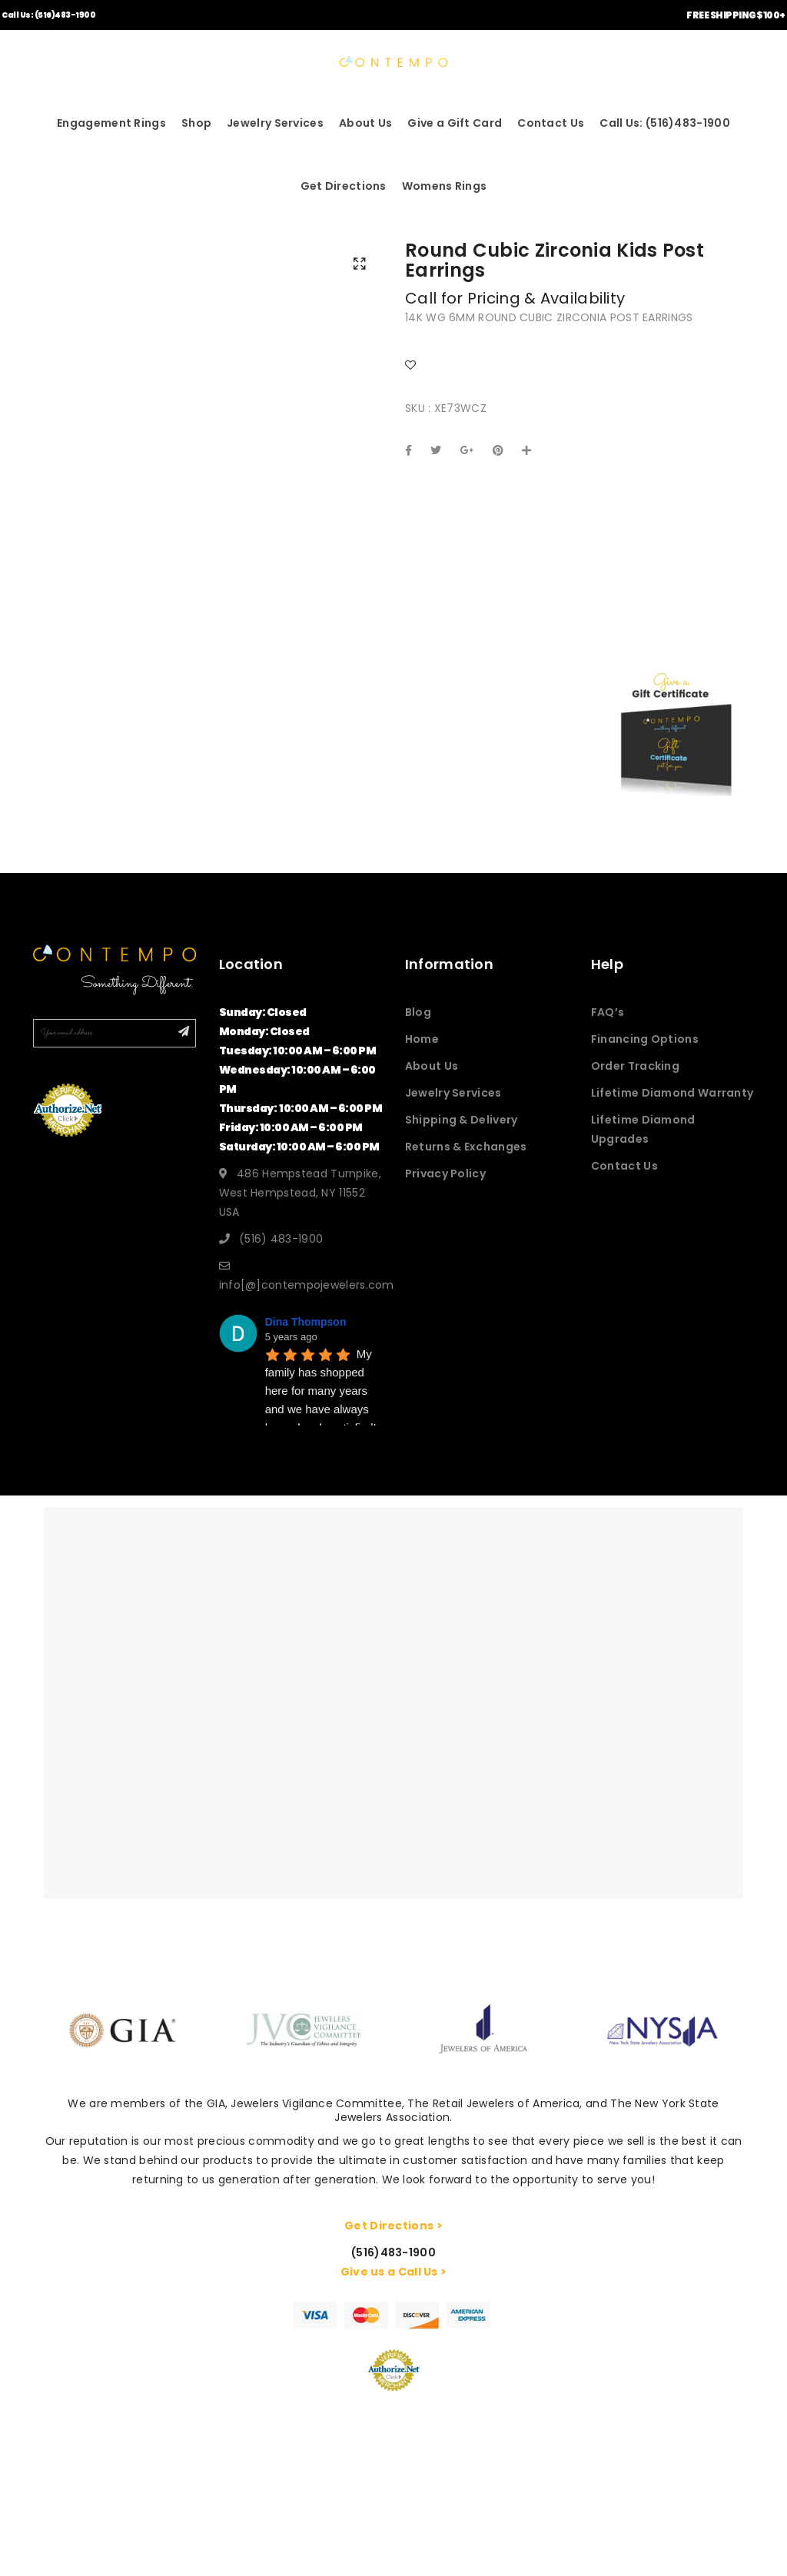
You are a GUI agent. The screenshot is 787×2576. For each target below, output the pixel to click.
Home (422, 1039)
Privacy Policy (445, 1173)
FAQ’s (608, 1012)
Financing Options (645, 1039)
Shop (196, 123)
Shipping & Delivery (461, 1119)
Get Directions (344, 186)
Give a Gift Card (454, 123)
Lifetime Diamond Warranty (672, 1092)
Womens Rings (444, 186)
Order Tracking (635, 1066)
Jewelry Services (275, 123)
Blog (418, 1012)
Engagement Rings (111, 123)
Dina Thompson (306, 1322)
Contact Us (550, 123)
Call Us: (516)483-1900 (48, 15)
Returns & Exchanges (466, 1146)
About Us (365, 123)
